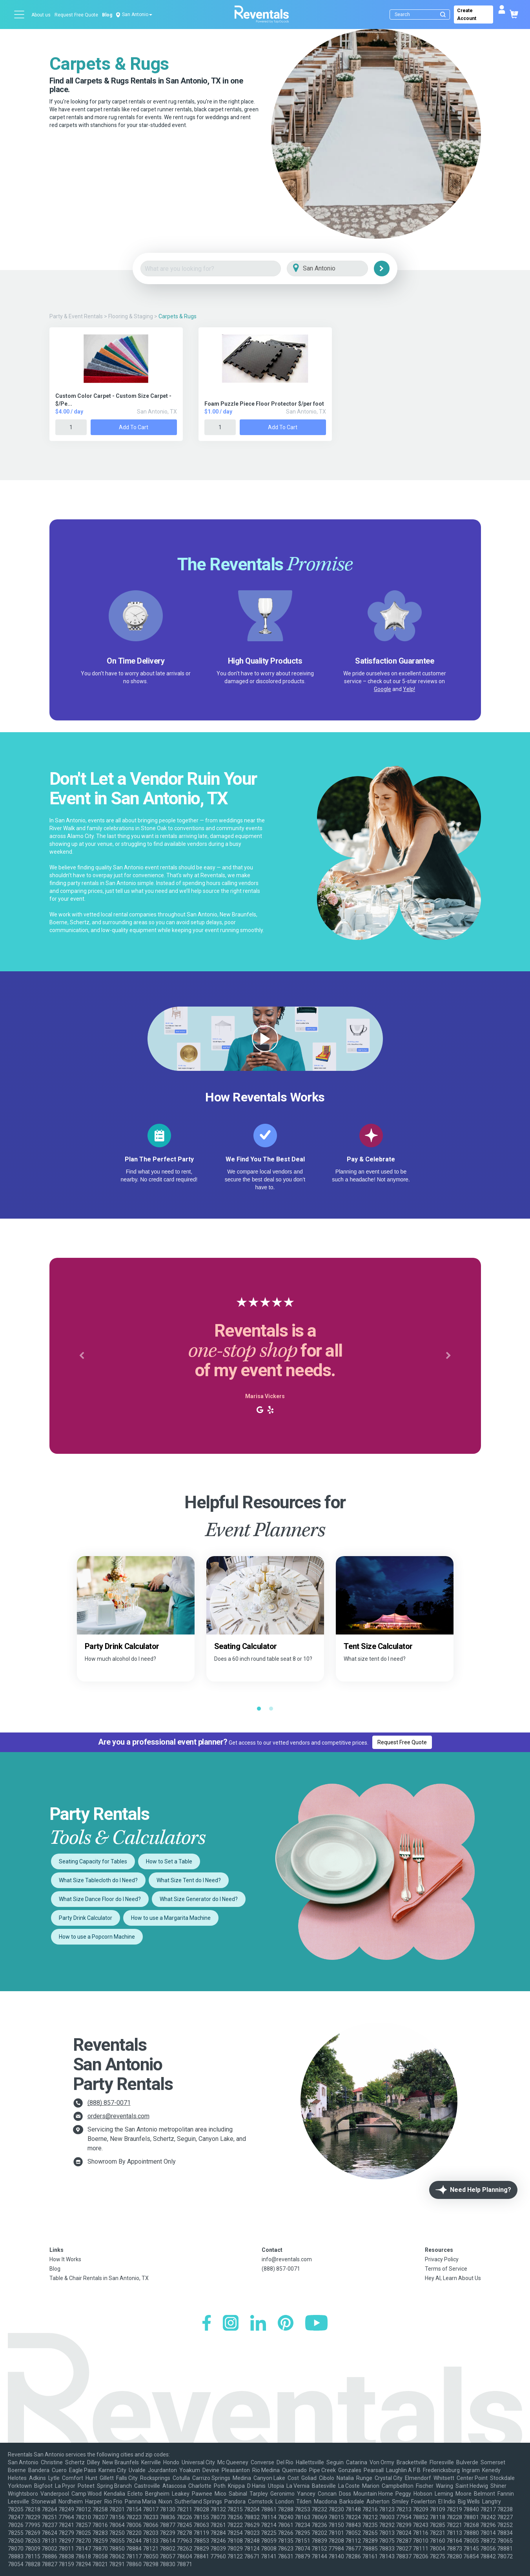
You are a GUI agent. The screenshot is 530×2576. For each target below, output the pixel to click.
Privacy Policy (442, 2259)
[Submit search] (443, 14)
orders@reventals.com (118, 2116)
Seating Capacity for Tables (93, 1861)
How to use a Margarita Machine (171, 1918)
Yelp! (409, 689)
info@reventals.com (287, 2259)
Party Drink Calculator (85, 1918)
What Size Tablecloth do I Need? (98, 1880)
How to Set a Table (169, 1861)
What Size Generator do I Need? (199, 1899)
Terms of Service (446, 2269)
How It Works (65, 2259)
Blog (107, 15)
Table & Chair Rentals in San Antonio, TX (99, 2278)
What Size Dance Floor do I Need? (100, 1899)
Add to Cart (133, 427)
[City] (338, 268)
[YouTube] (316, 2324)
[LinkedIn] (258, 2324)
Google (382, 689)
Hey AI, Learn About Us (453, 2278)
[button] (81, 1356)
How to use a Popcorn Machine (97, 1937)
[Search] (421, 14)
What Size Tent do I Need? (189, 1880)
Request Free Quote (76, 15)
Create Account (466, 14)
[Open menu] (19, 14)
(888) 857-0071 (109, 2102)
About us (41, 15)
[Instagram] (231, 2324)
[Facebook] (206, 2324)
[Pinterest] (285, 2324)
